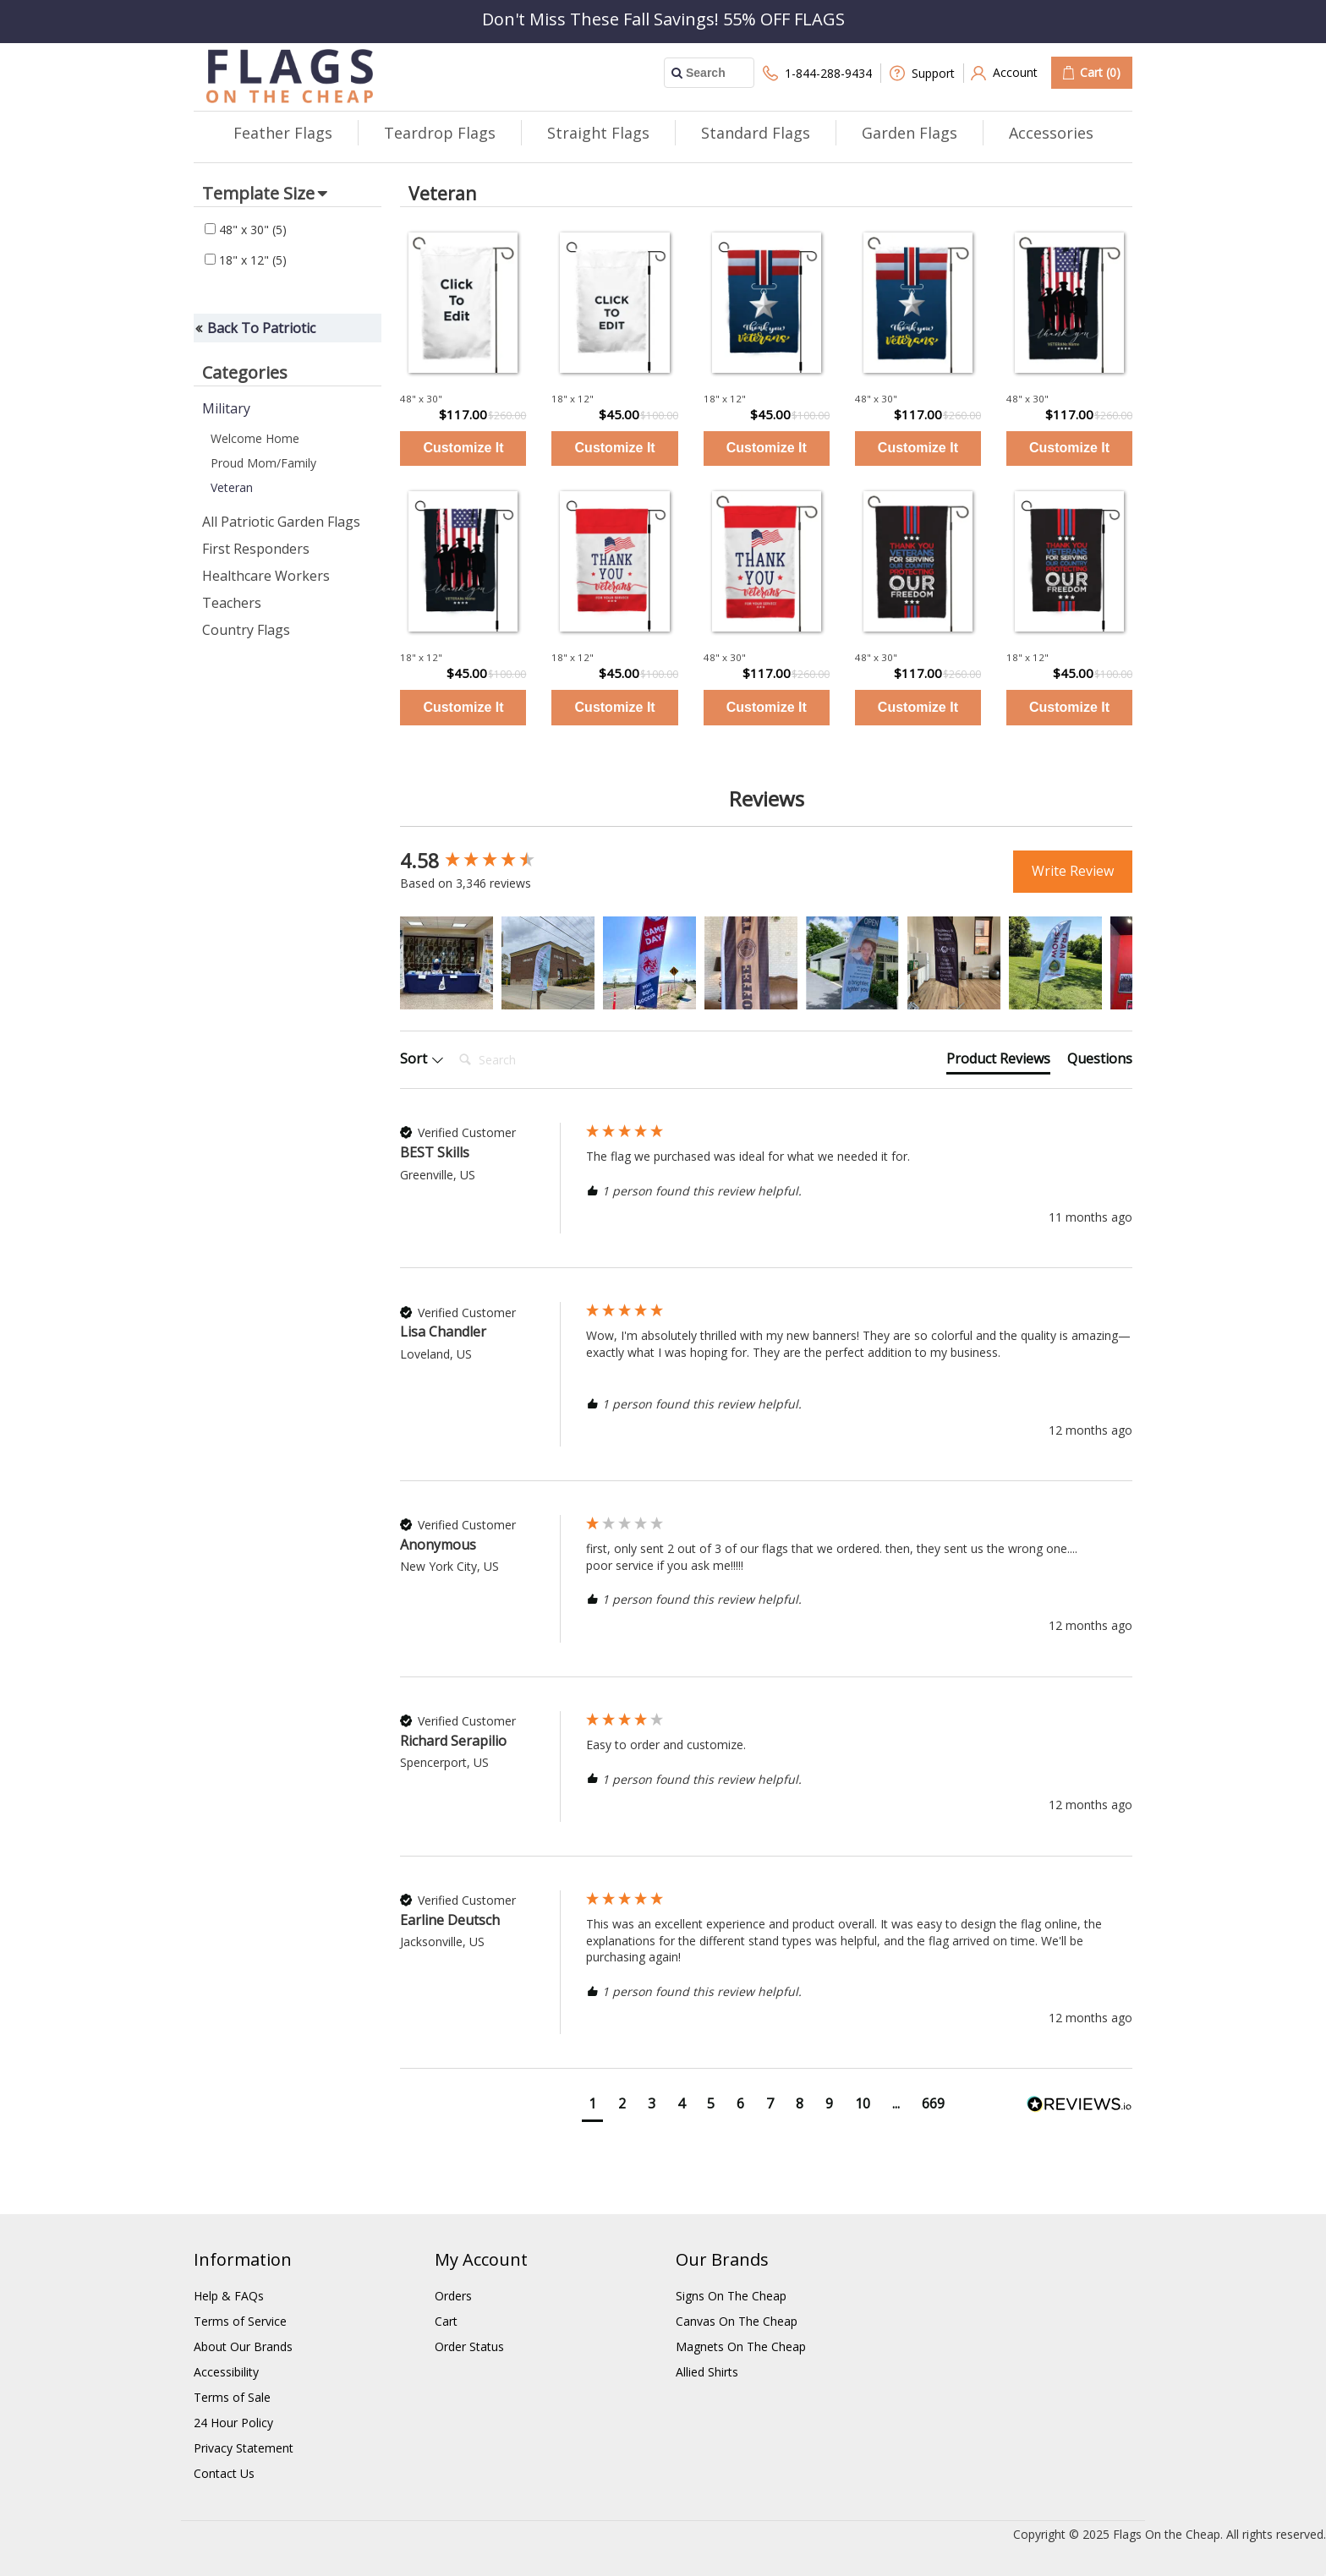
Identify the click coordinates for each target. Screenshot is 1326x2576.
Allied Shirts (707, 2372)
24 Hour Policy (233, 2423)
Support (922, 73)
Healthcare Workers (266, 575)
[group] (489, 861)
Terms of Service (240, 2321)
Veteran (232, 487)
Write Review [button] (1073, 870)
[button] (446, 962)
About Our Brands (243, 2346)
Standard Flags (755, 133)
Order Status (469, 2346)
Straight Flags (598, 133)
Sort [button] (422, 1058)
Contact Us (224, 2473)
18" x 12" (246, 260)
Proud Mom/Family (263, 463)
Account (1004, 73)
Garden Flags (909, 133)
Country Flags (246, 630)
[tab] (998, 1062)
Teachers (231, 602)
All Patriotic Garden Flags (281, 521)
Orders (453, 2296)
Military (226, 408)
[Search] (520, 1060)
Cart (446, 2321)
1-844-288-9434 (817, 73)
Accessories (1051, 133)
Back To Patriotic (261, 328)
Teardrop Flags (440, 133)
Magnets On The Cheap (741, 2346)
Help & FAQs (229, 2296)
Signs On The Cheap (731, 2296)
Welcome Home (255, 438)
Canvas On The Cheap (736, 2321)
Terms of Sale (232, 2397)
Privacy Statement (243, 2448)
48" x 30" (246, 230)
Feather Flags (282, 133)
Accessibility (226, 2372)
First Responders (256, 548)
